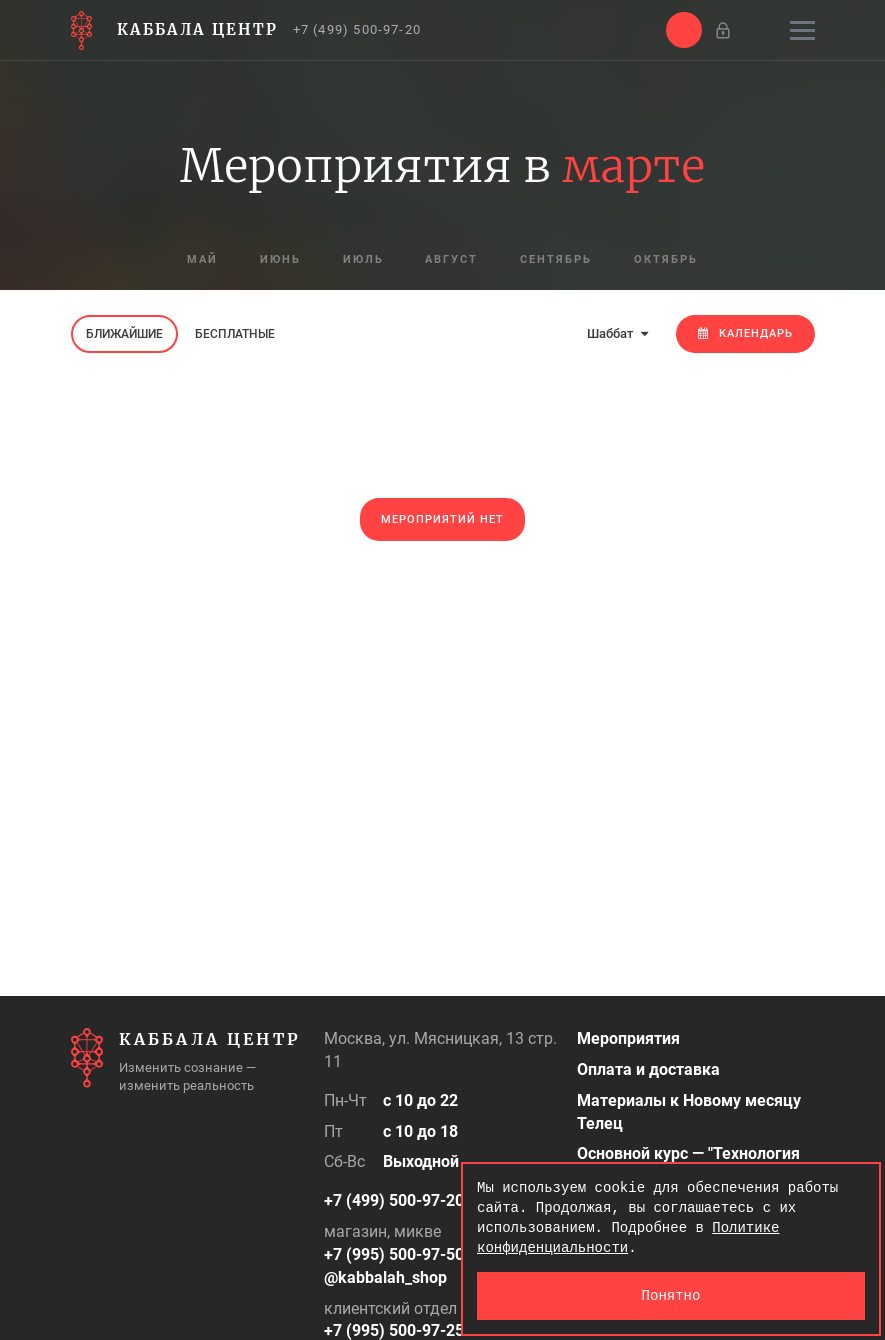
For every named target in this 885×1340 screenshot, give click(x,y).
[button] (684, 30)
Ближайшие (124, 334)
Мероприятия (628, 1038)
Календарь (745, 333)
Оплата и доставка (648, 1069)
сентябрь (557, 260)
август (452, 260)
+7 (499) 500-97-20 (357, 29)
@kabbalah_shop (385, 1277)
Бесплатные (235, 334)
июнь (280, 260)
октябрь (667, 260)
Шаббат (617, 333)
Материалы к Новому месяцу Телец (689, 1112)
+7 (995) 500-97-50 (394, 1254)
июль (363, 260)
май (202, 260)
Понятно (671, 1295)
